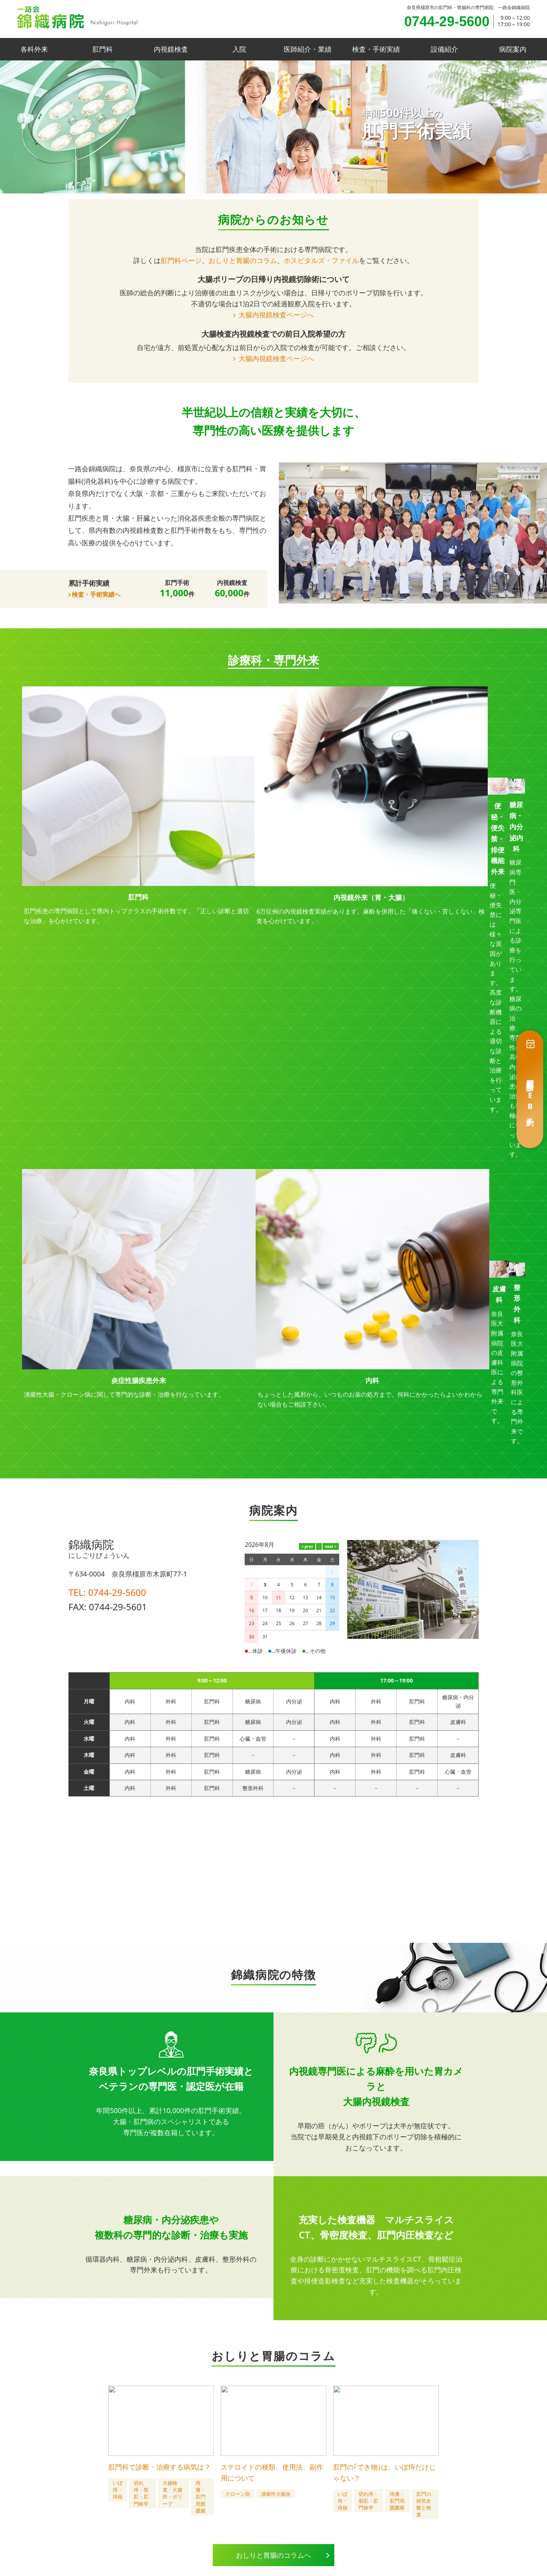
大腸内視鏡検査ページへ (276, 314)
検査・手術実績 (376, 49)
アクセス (389, 2498)
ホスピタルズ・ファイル (321, 260)
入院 (239, 49)
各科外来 (34, 49)
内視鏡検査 (171, 49)
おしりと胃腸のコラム (243, 260)
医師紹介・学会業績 (221, 2498)
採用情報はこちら (244, 2433)
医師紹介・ (308, 49)
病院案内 (512, 49)
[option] (273, 126)
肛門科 (102, 49)
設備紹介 (444, 49)
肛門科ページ (181, 260)
